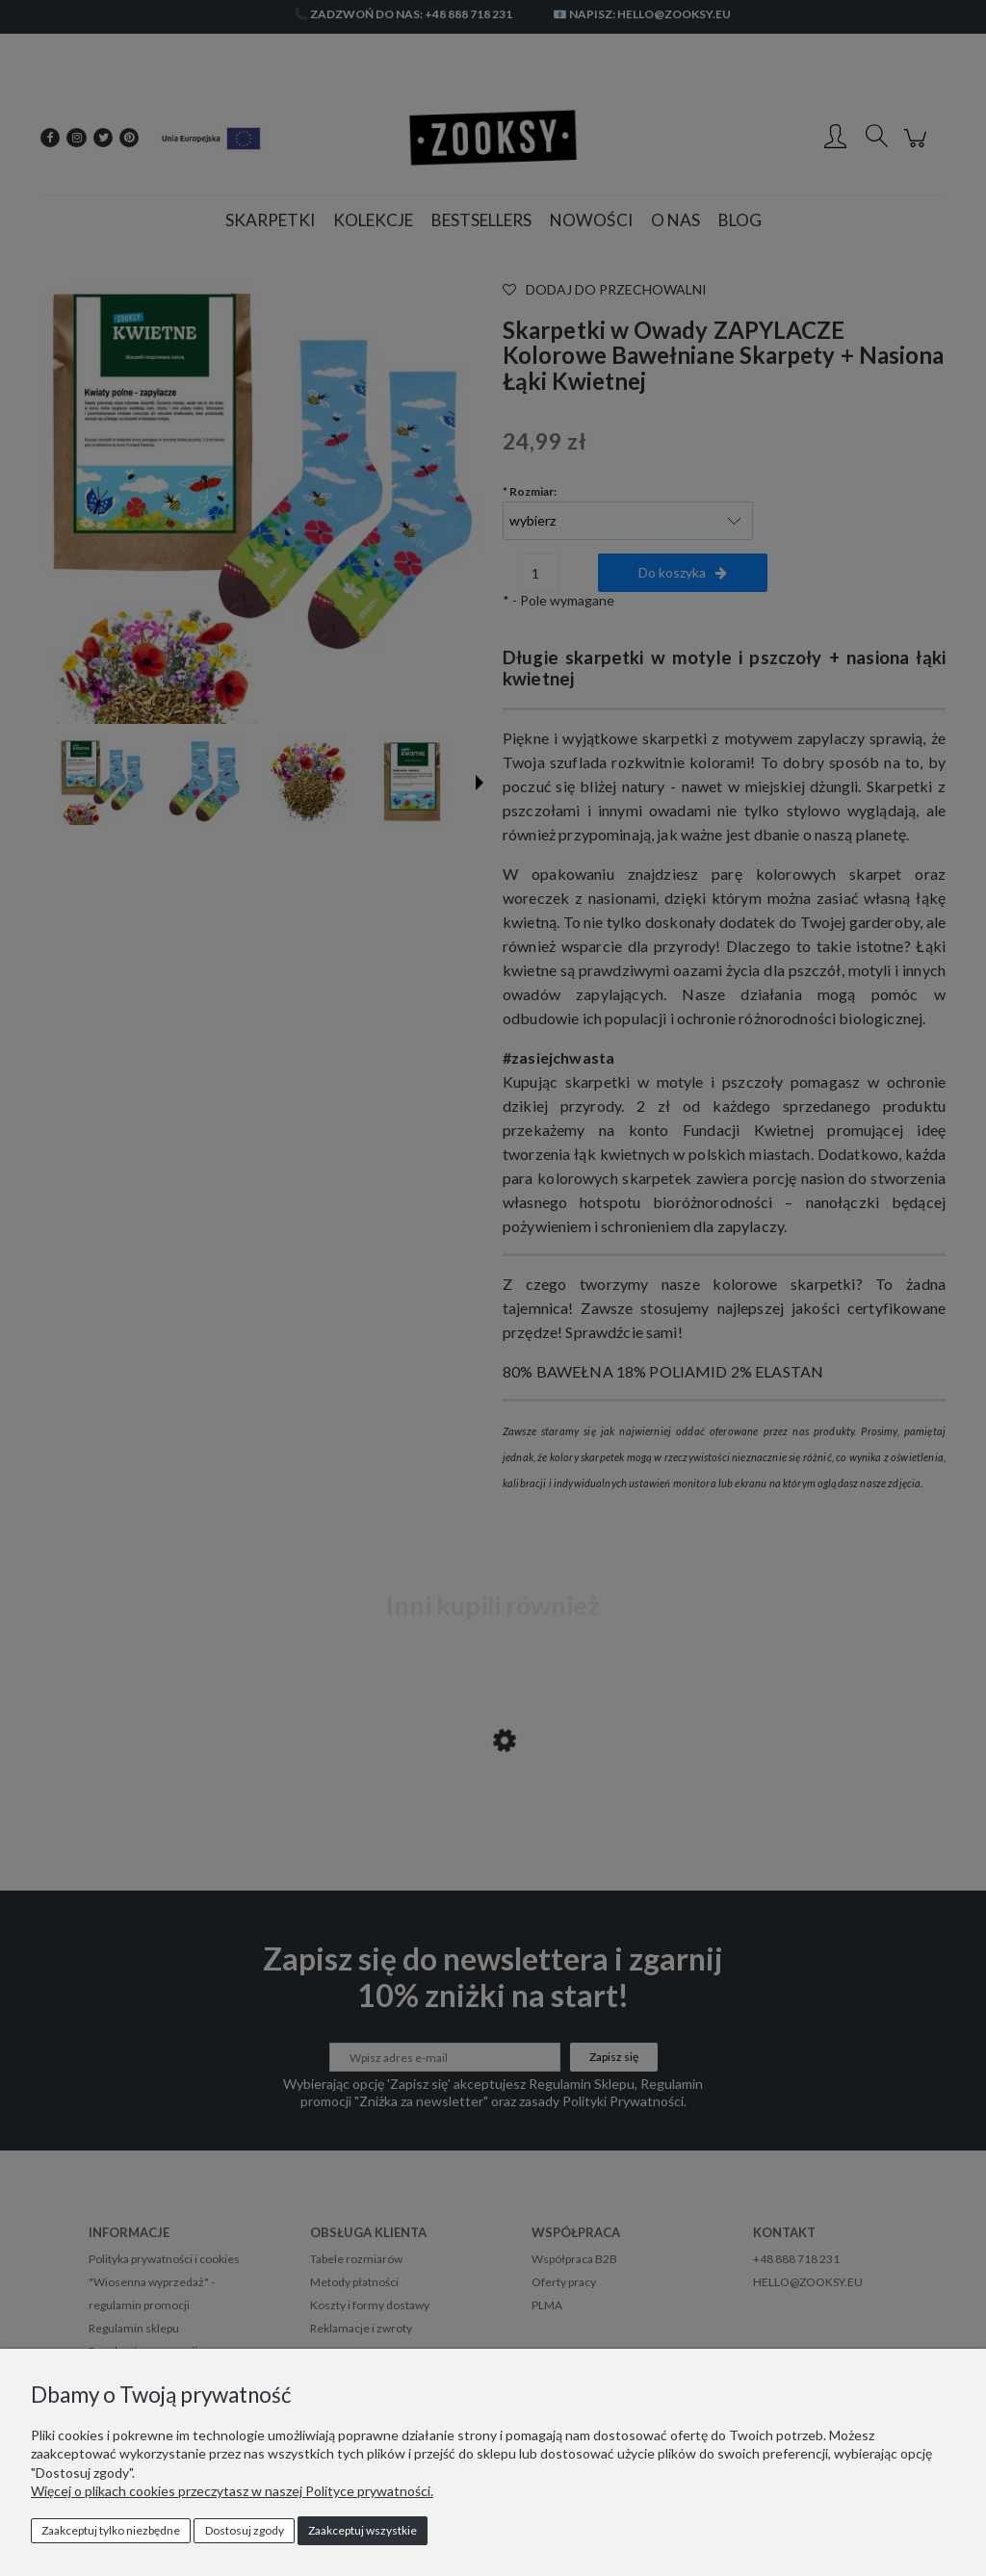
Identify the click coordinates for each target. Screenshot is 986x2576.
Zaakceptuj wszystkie (362, 2530)
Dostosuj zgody (244, 2530)
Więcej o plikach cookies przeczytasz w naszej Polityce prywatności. (232, 2491)
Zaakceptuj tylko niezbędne (110, 2530)
